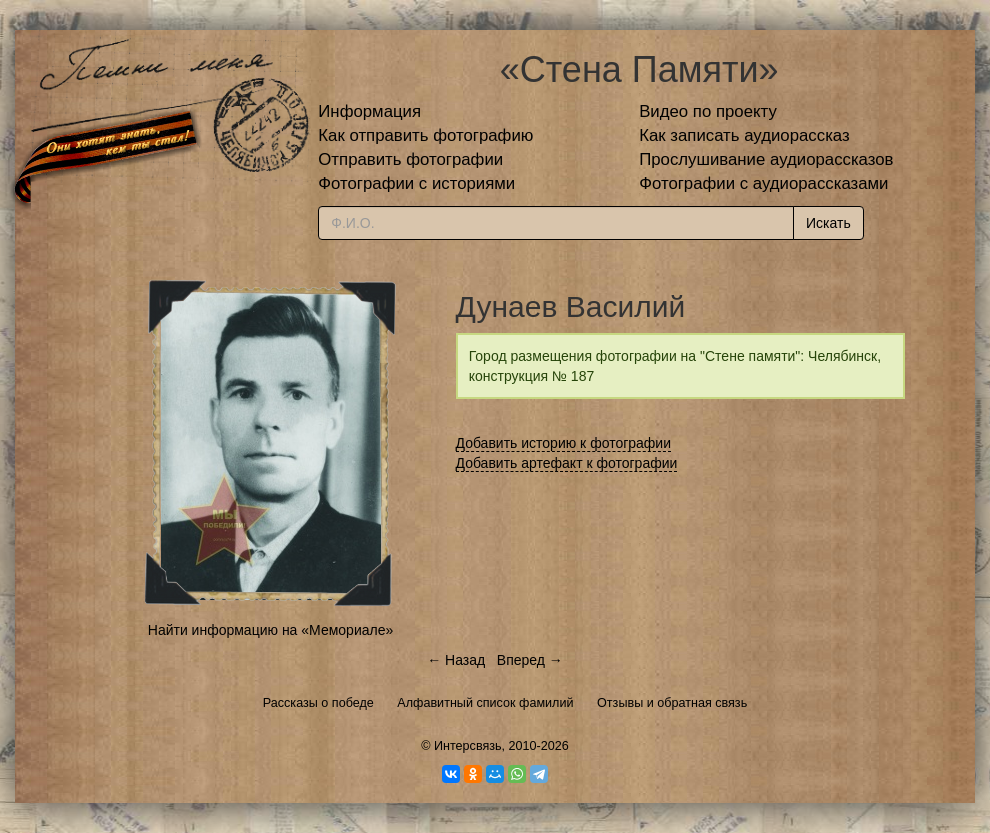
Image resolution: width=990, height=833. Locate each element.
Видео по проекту (708, 111)
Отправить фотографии (410, 159)
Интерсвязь (468, 746)
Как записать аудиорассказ (744, 135)
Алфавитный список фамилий (485, 703)
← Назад (456, 660)
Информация (369, 111)
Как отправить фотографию (425, 135)
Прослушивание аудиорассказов (766, 159)
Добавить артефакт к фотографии (567, 463)
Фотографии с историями (416, 183)
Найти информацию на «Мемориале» (270, 630)
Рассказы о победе (318, 703)
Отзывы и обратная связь (672, 703)
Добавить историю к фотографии (564, 443)
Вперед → (530, 660)
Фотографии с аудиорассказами (763, 183)
